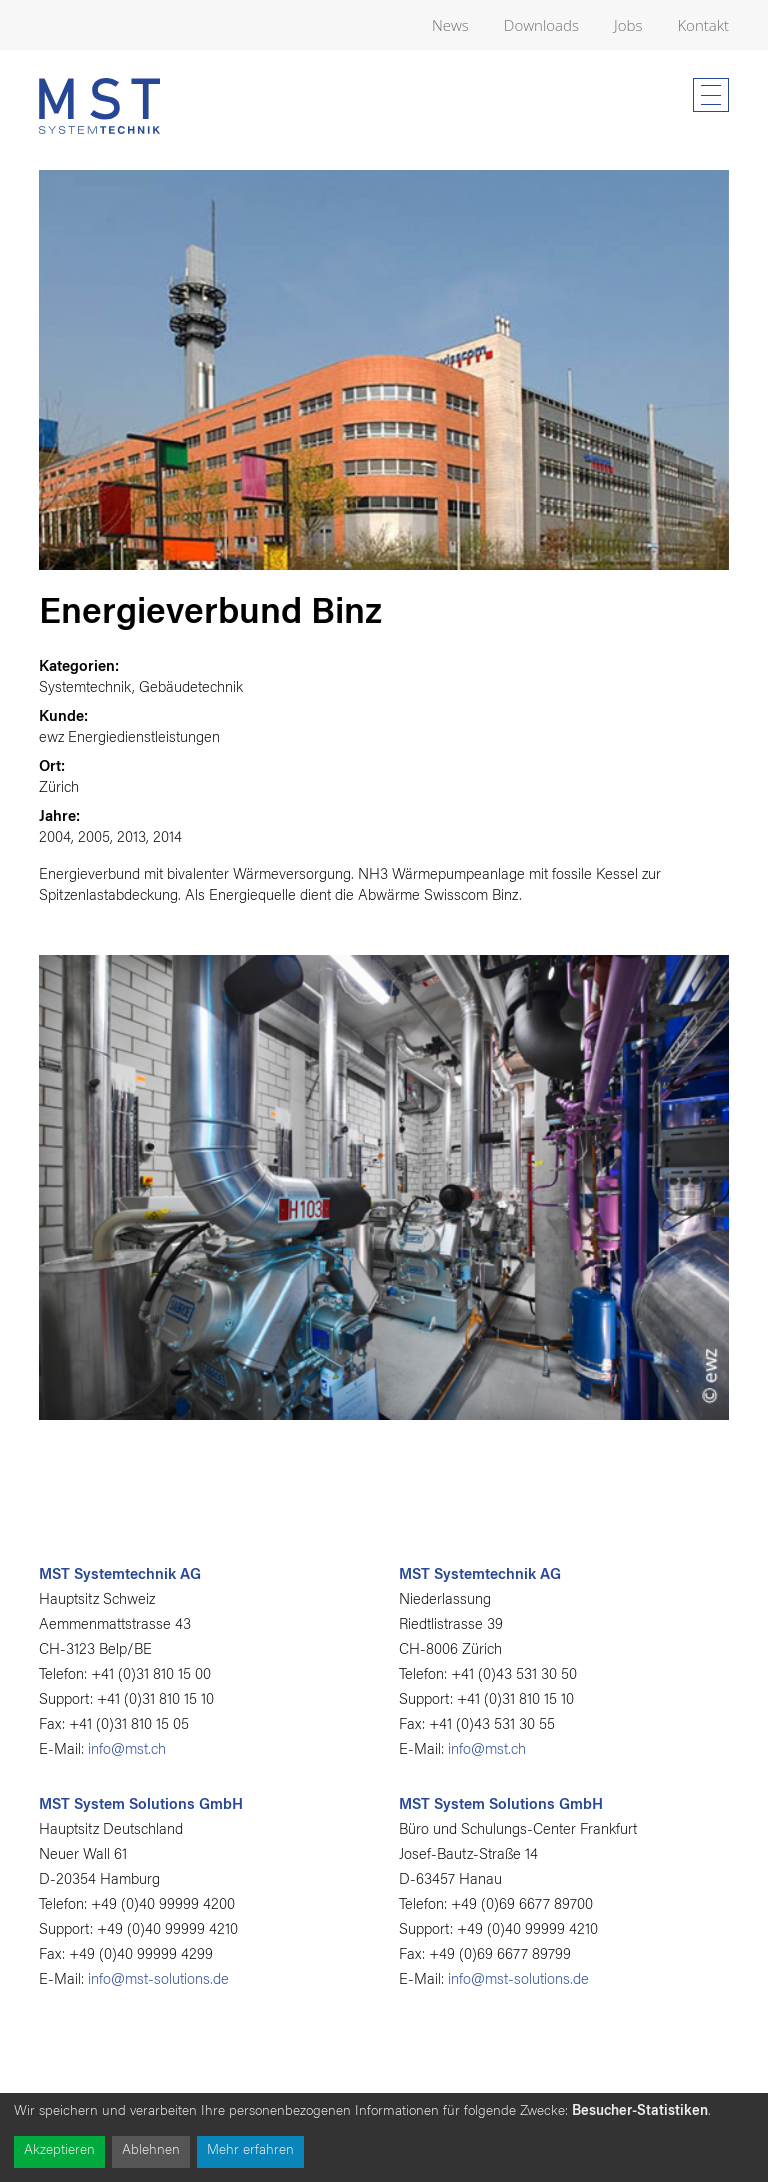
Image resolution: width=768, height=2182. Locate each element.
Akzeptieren (59, 2151)
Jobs (628, 25)
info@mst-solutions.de (158, 1980)
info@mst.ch (127, 1750)
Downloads (541, 25)
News (450, 25)
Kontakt (703, 25)
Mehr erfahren (250, 2151)
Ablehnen (151, 2151)
